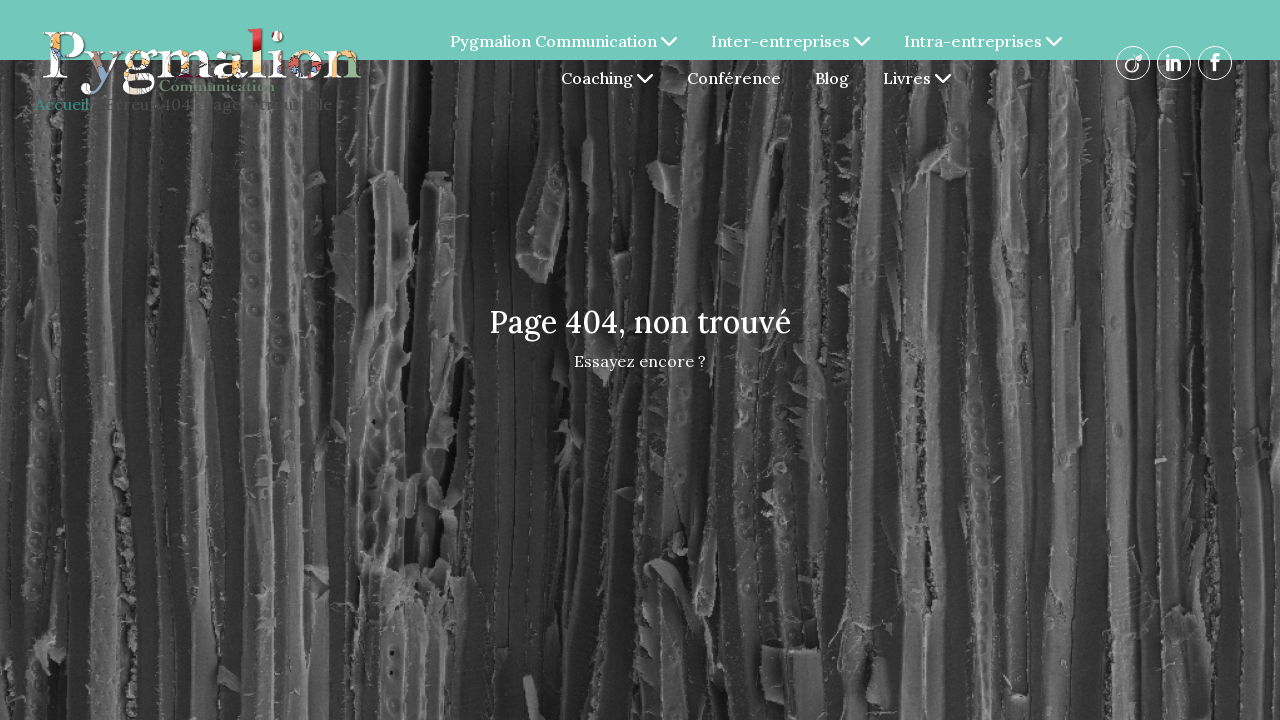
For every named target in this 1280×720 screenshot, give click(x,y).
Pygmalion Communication (566, 41)
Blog (835, 78)
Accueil (62, 104)
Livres (920, 78)
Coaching (610, 78)
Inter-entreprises (793, 41)
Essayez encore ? (640, 361)
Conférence (737, 78)
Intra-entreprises (986, 41)
